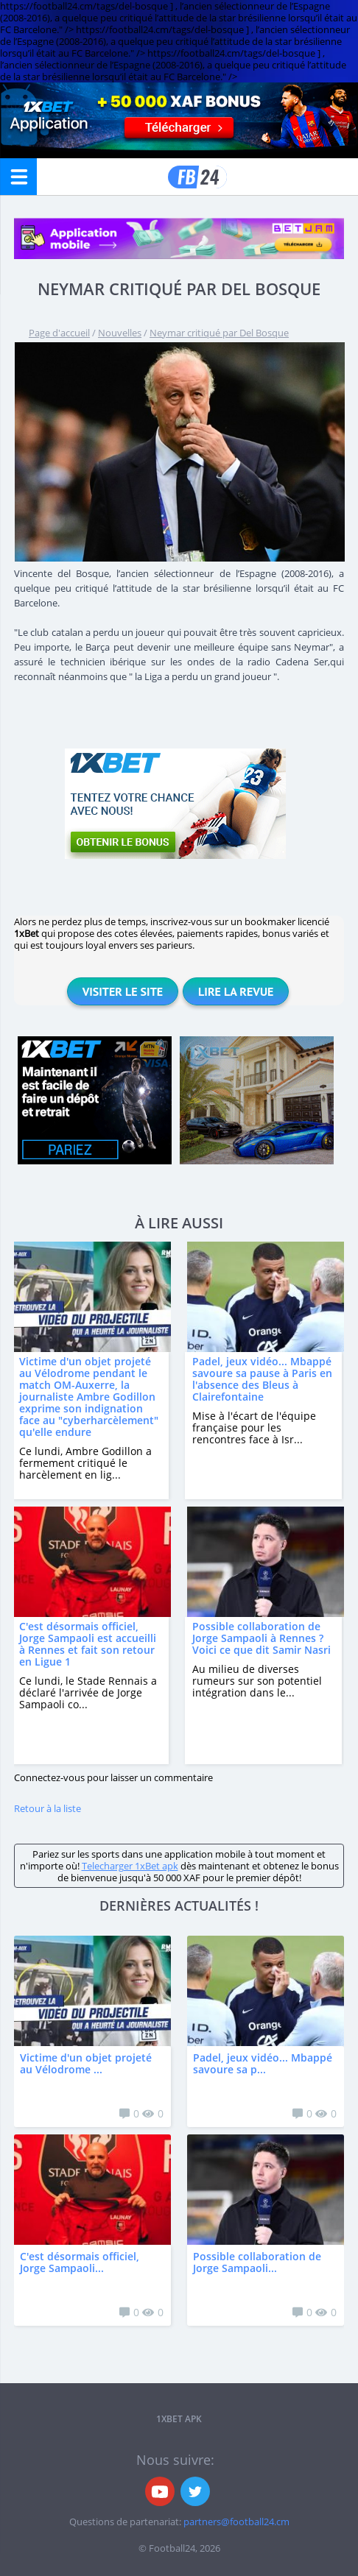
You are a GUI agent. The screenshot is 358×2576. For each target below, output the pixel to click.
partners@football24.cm (236, 2521)
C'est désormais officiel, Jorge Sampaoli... (79, 2262)
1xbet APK (179, 2419)
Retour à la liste (47, 1808)
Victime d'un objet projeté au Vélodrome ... (86, 2063)
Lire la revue (235, 991)
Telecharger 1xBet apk (130, 1865)
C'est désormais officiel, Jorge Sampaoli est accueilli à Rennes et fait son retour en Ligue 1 (87, 1644)
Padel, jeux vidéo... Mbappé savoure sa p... (262, 2063)
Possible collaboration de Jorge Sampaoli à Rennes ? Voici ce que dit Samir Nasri (261, 1638)
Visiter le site (123, 991)
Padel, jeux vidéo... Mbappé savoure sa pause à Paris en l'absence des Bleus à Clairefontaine (262, 1379)
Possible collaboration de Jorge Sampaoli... (257, 2262)
